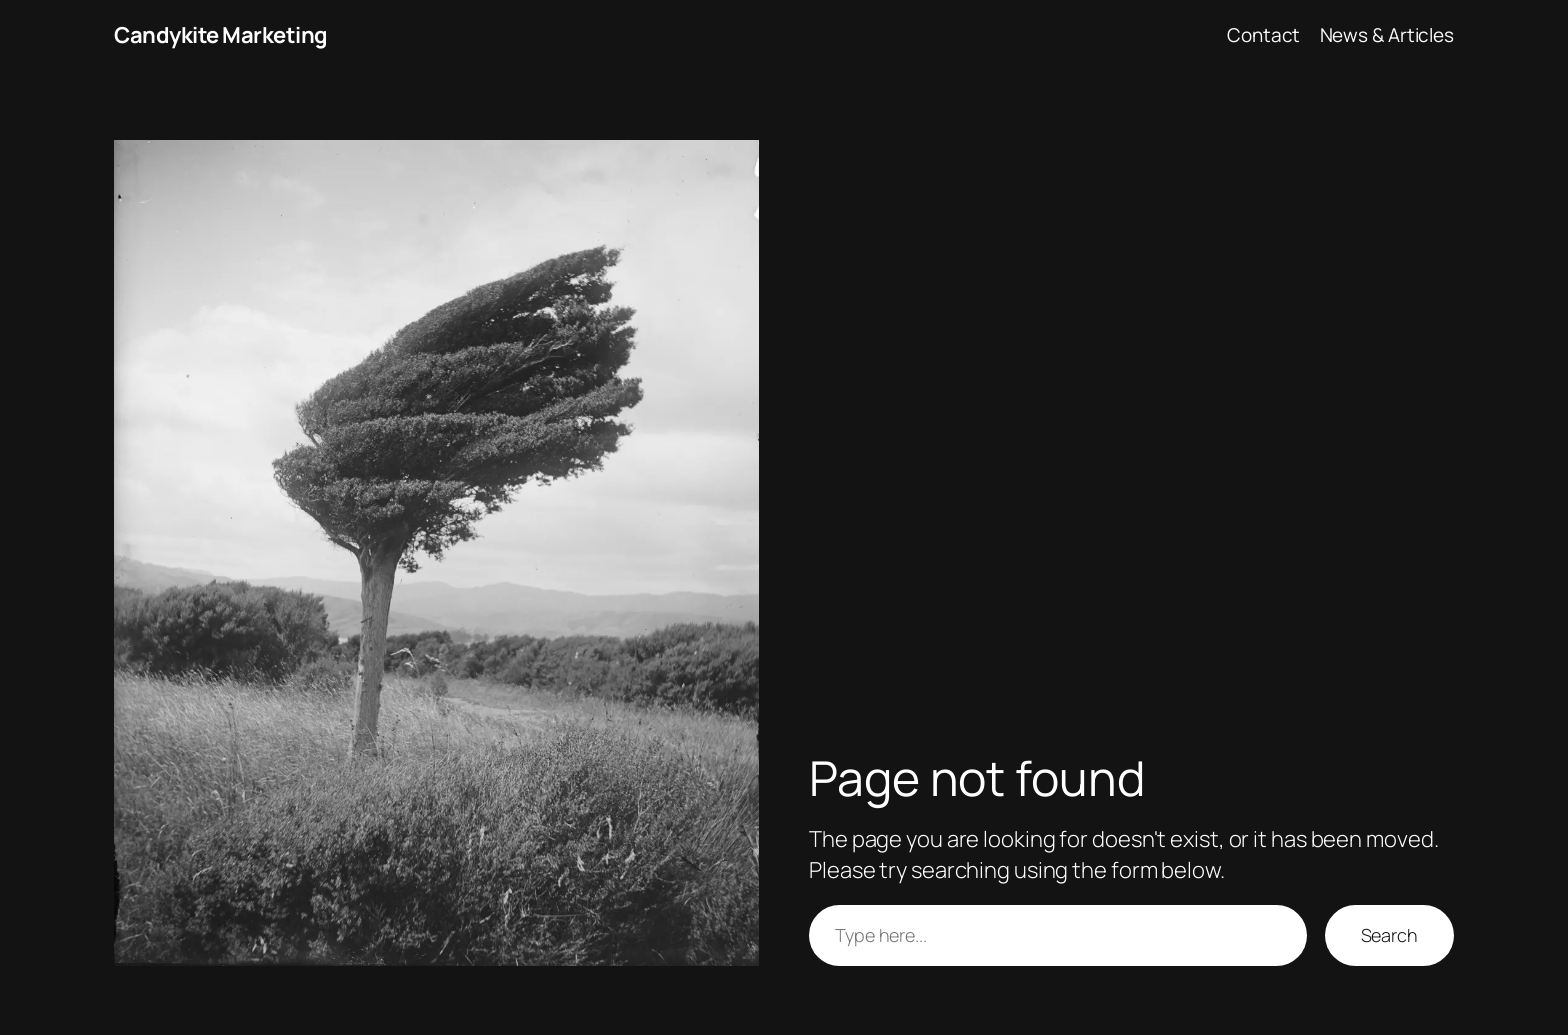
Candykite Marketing (221, 35)
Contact (1263, 35)
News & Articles (1387, 35)
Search (1389, 935)
